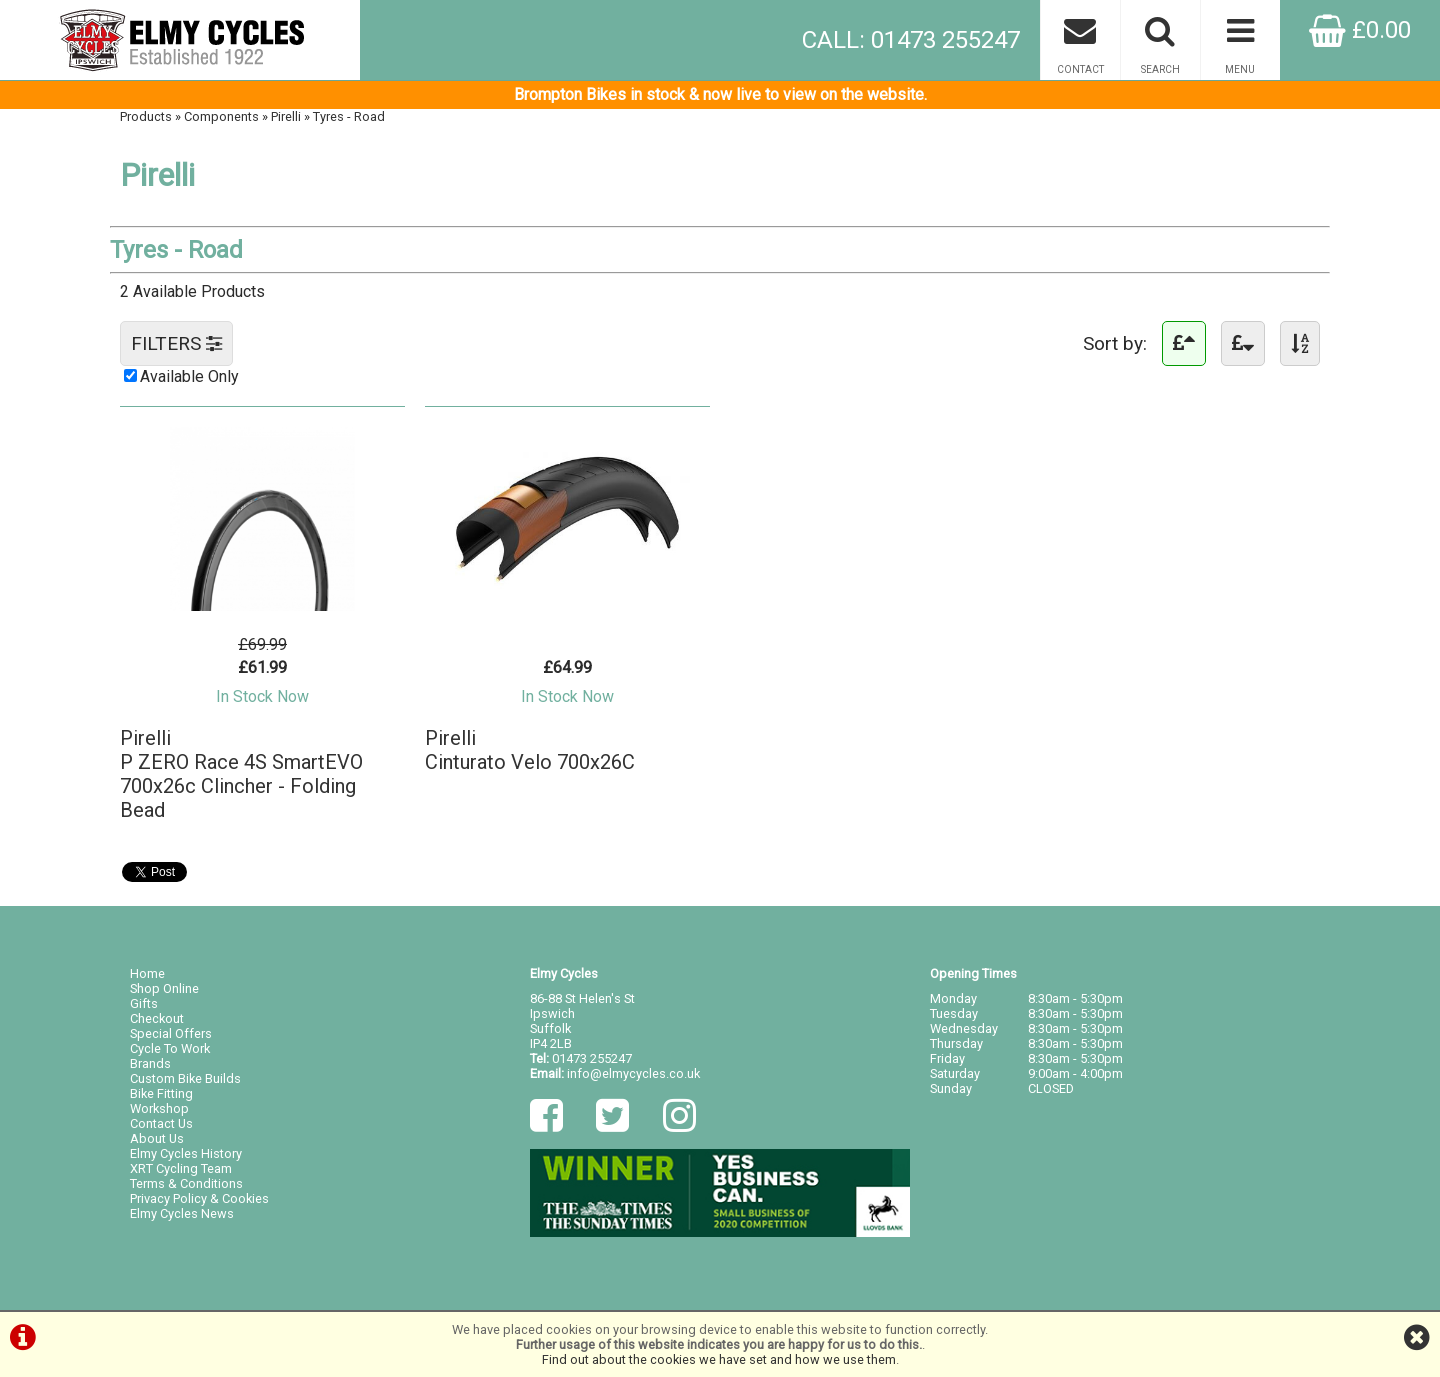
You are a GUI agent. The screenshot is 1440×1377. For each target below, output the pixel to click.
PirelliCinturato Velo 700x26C (530, 750)
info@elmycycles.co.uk (633, 1073)
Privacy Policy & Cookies (199, 1198)
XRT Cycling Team (181, 1168)
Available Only (189, 376)
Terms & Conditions (186, 1183)
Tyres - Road (349, 116)
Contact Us (161, 1123)
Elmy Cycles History (186, 1153)
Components (221, 116)
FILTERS (176, 343)
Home (147, 973)
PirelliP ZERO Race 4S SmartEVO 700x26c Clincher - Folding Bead (241, 774)
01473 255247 (592, 1058)
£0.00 (1360, 30)
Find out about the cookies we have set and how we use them (719, 1359)
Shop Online (164, 988)
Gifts (144, 1003)
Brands (150, 1063)
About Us (157, 1138)
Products (146, 116)
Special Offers (171, 1033)
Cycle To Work (170, 1048)
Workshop (159, 1108)
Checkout (157, 1018)
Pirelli (286, 116)
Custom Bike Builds (185, 1078)
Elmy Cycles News (182, 1213)
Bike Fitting (161, 1093)
